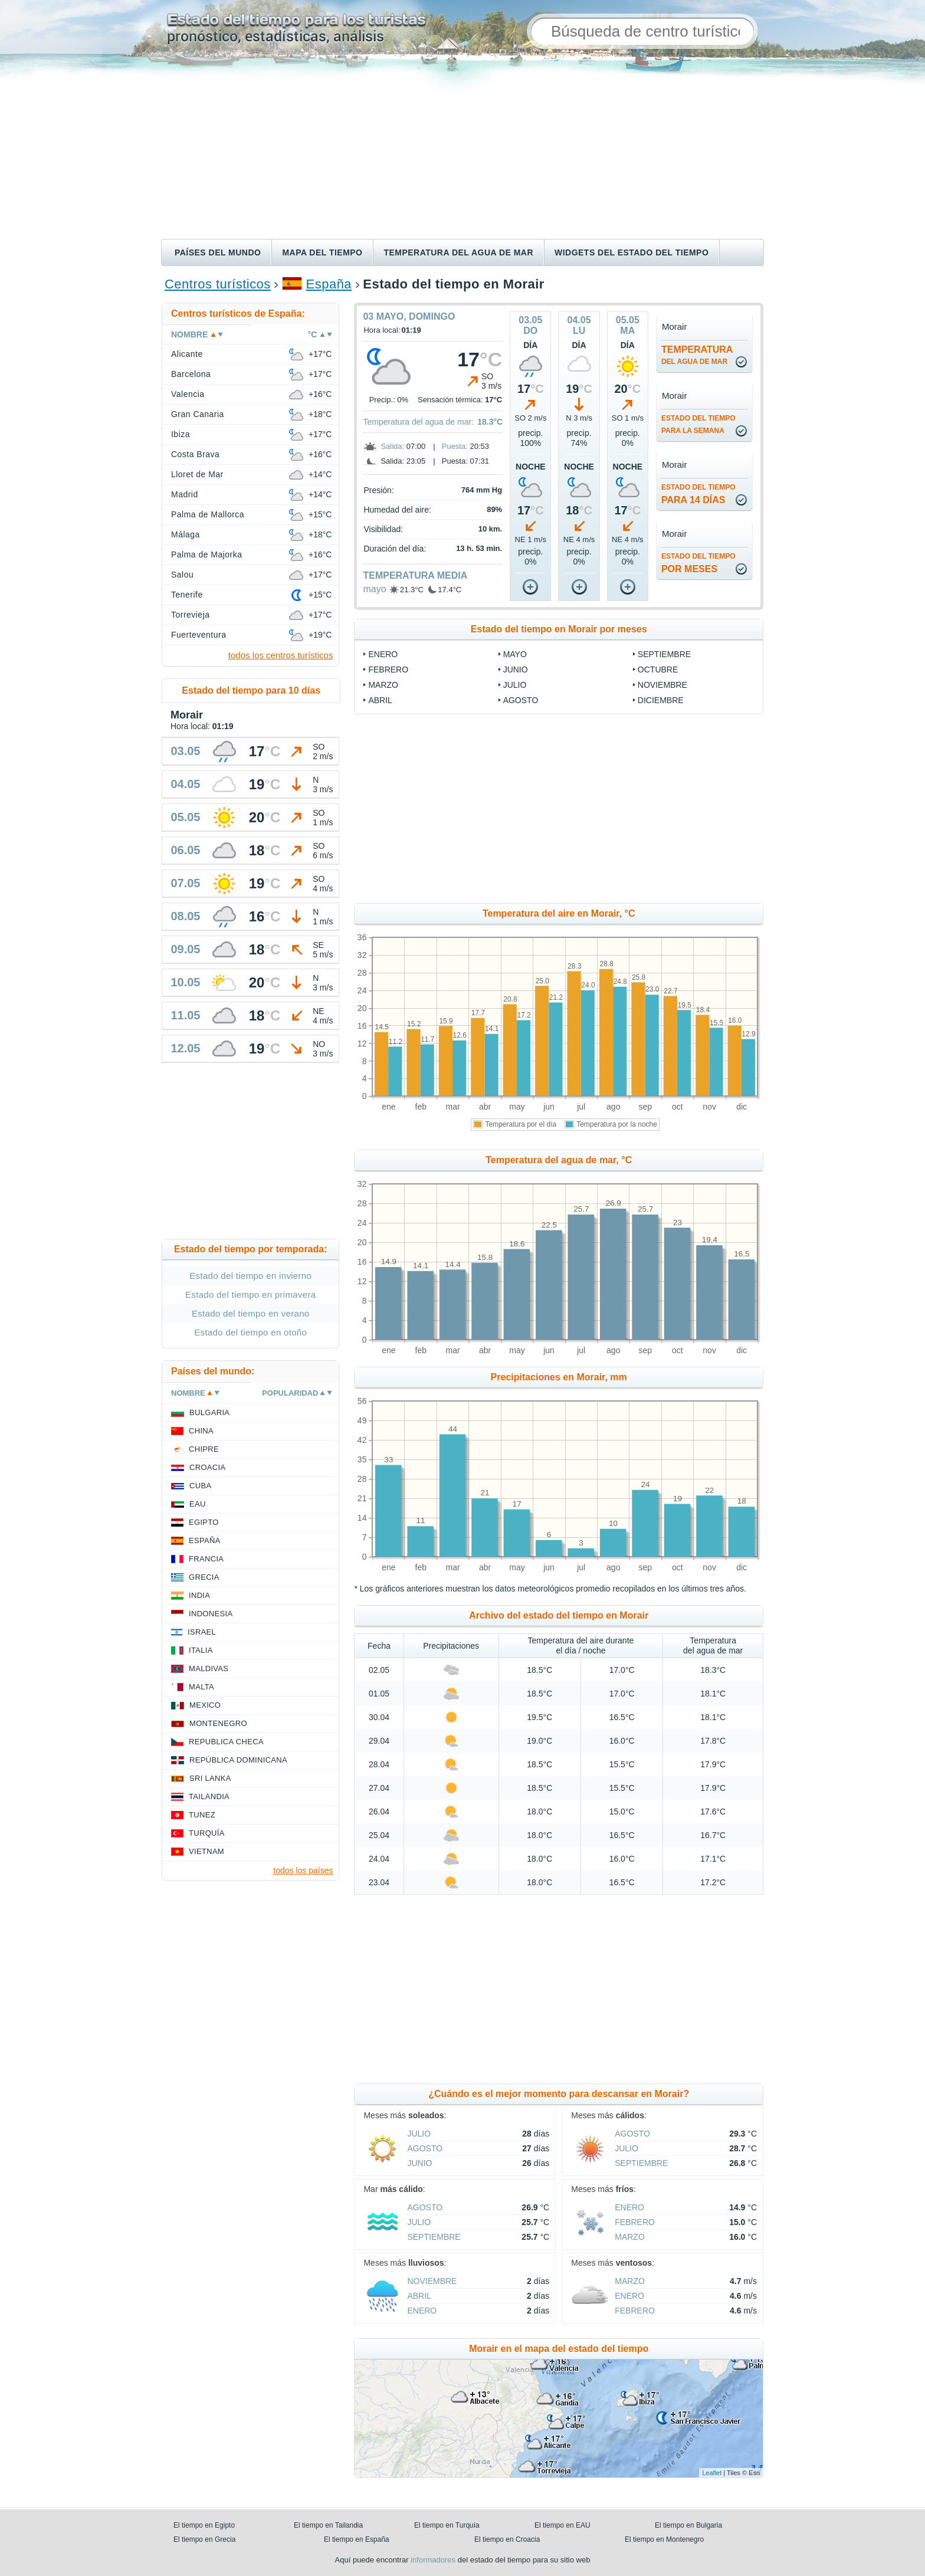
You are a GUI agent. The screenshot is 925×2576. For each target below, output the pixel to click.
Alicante (187, 354)
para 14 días (698, 494)
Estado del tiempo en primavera (250, 1294)
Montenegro (218, 1723)
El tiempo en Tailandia (328, 2525)
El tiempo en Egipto (204, 2525)
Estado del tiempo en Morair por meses (559, 629)
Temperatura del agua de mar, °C (559, 1160)
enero (383, 654)
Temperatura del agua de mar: (418, 421)
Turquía (207, 1833)
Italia (201, 1650)
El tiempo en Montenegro (664, 2539)
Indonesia (210, 1613)
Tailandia (209, 1796)
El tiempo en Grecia (204, 2539)
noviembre (662, 685)
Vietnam (206, 1851)
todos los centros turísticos (280, 655)
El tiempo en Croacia (507, 2539)
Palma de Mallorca (207, 514)
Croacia (207, 1467)
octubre (658, 669)
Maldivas (208, 1668)
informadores (433, 2559)
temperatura (697, 355)
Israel (202, 1631)
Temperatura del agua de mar (458, 252)
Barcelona (191, 374)
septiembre (664, 654)
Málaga (185, 534)
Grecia (204, 1577)
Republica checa (226, 1741)
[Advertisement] (462, 150)
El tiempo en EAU (562, 2525)
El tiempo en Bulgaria (688, 2525)
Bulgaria (209, 1412)
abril (380, 700)
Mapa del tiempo (322, 252)
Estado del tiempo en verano (251, 1313)
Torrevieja (190, 614)
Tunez (202, 1814)
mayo (374, 589)
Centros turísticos (218, 284)
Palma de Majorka (206, 554)
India (199, 1595)
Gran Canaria (197, 414)
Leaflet (711, 2472)
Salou (182, 574)
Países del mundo (218, 252)
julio (515, 685)
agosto (521, 700)
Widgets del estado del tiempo (631, 252)
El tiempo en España (356, 2539)
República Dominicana (238, 1759)
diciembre (661, 700)
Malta (201, 1686)
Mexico (205, 1705)
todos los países (303, 1870)
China (201, 1430)
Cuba (200, 1485)
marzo (383, 685)
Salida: (392, 446)
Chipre (204, 1449)
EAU (197, 1503)
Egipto (204, 1522)
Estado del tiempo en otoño (250, 1332)
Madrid (184, 494)
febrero (388, 669)
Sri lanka (210, 1778)
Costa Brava (195, 454)
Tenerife (187, 594)
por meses (698, 563)
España (329, 284)
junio (515, 669)
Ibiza (180, 434)
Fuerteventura (198, 634)
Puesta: (455, 446)
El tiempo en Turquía (447, 2525)
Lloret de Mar (197, 474)
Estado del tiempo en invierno (250, 1276)
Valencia (188, 394)
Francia (206, 1558)
